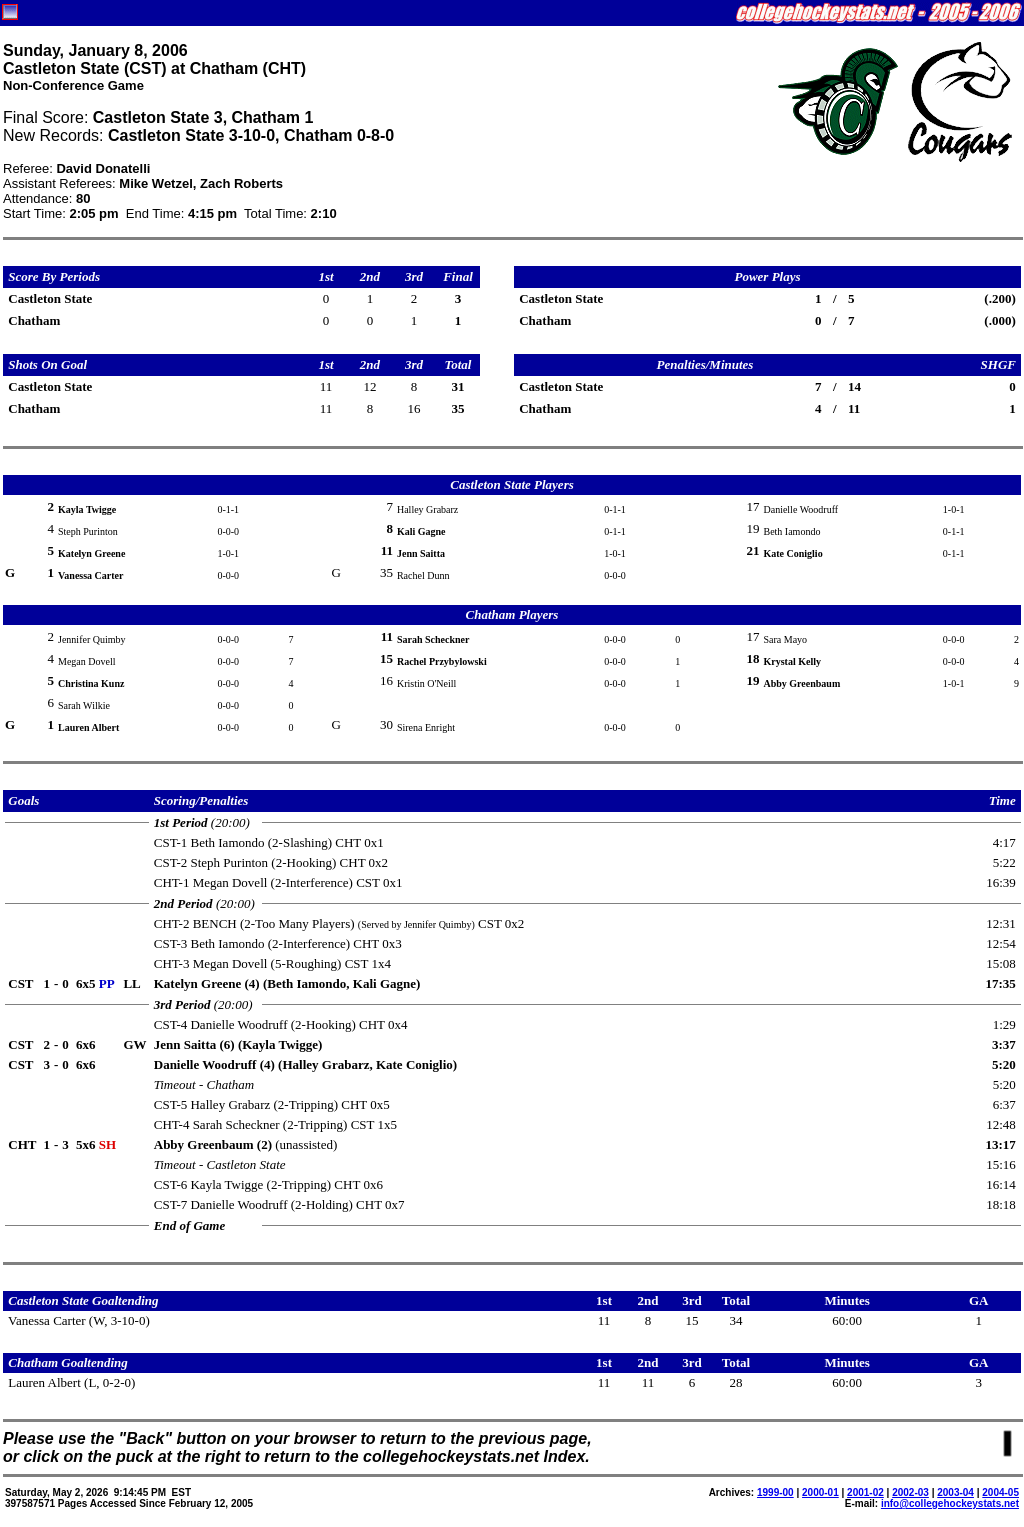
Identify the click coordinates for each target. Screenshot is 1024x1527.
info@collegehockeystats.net (950, 1503)
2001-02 (865, 1492)
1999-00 (775, 1492)
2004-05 (1000, 1492)
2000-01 (820, 1492)
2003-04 (955, 1492)
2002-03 (910, 1492)
